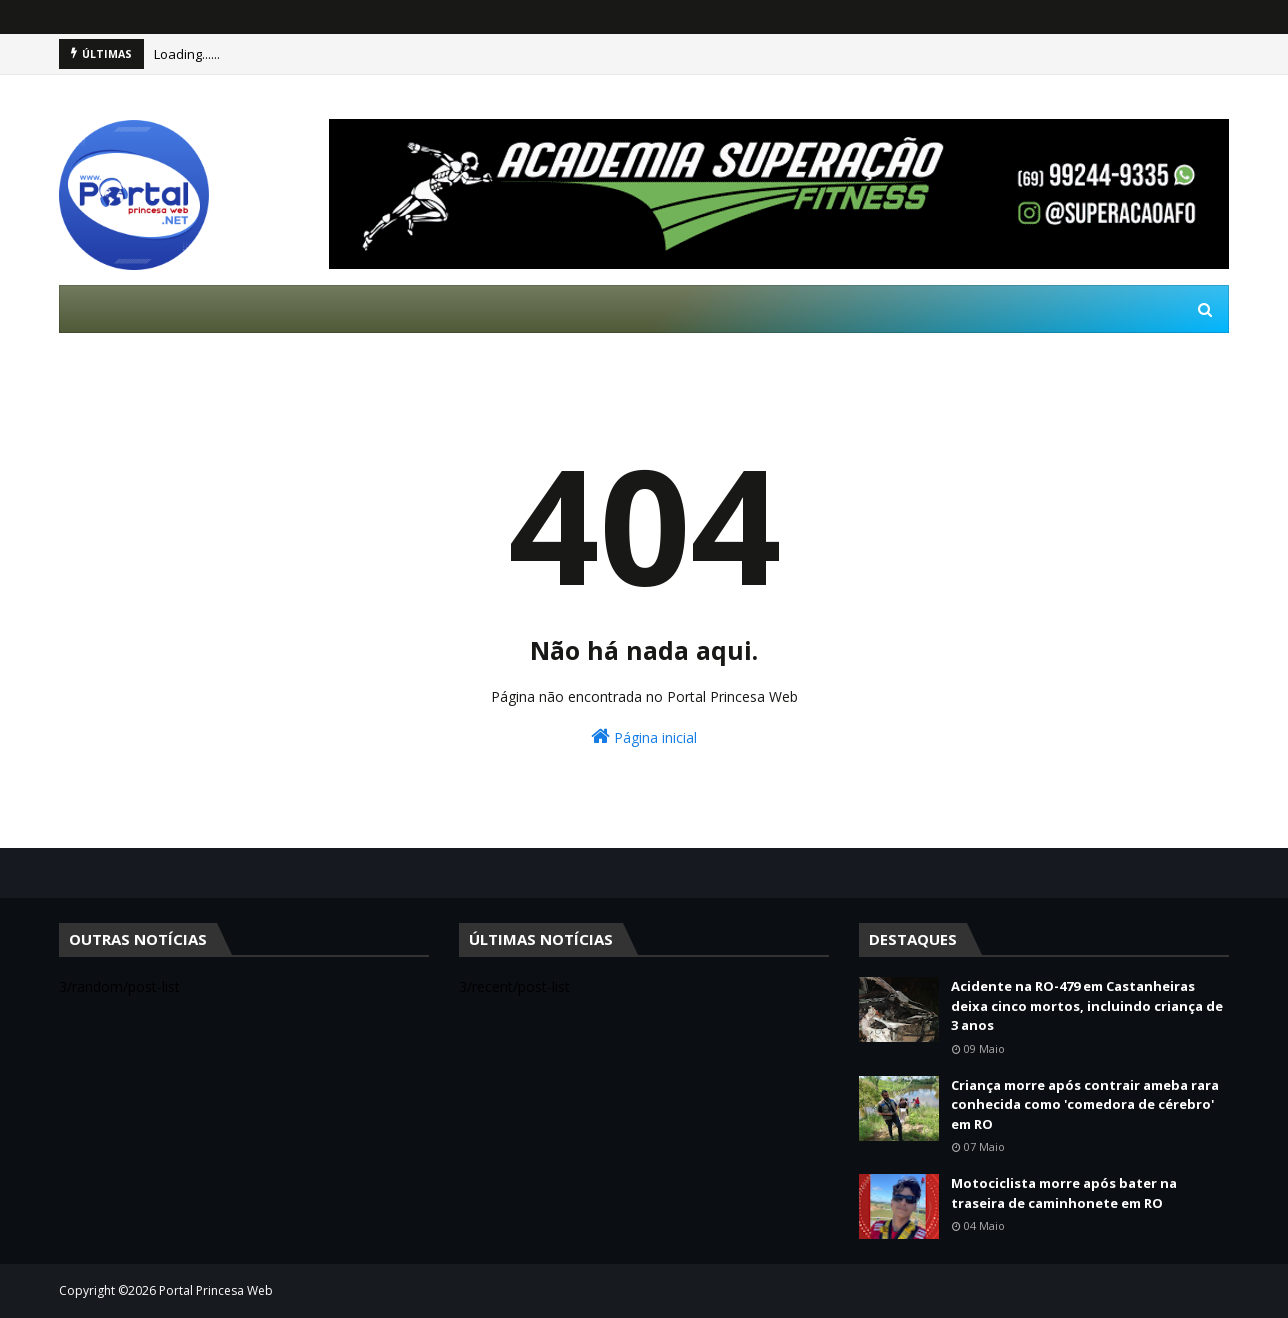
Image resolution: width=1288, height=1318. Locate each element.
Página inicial (644, 736)
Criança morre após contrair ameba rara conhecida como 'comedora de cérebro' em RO (1085, 1104)
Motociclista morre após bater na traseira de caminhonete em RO (1064, 1193)
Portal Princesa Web (216, 1290)
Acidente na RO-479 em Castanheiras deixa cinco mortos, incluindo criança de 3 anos (1087, 1005)
